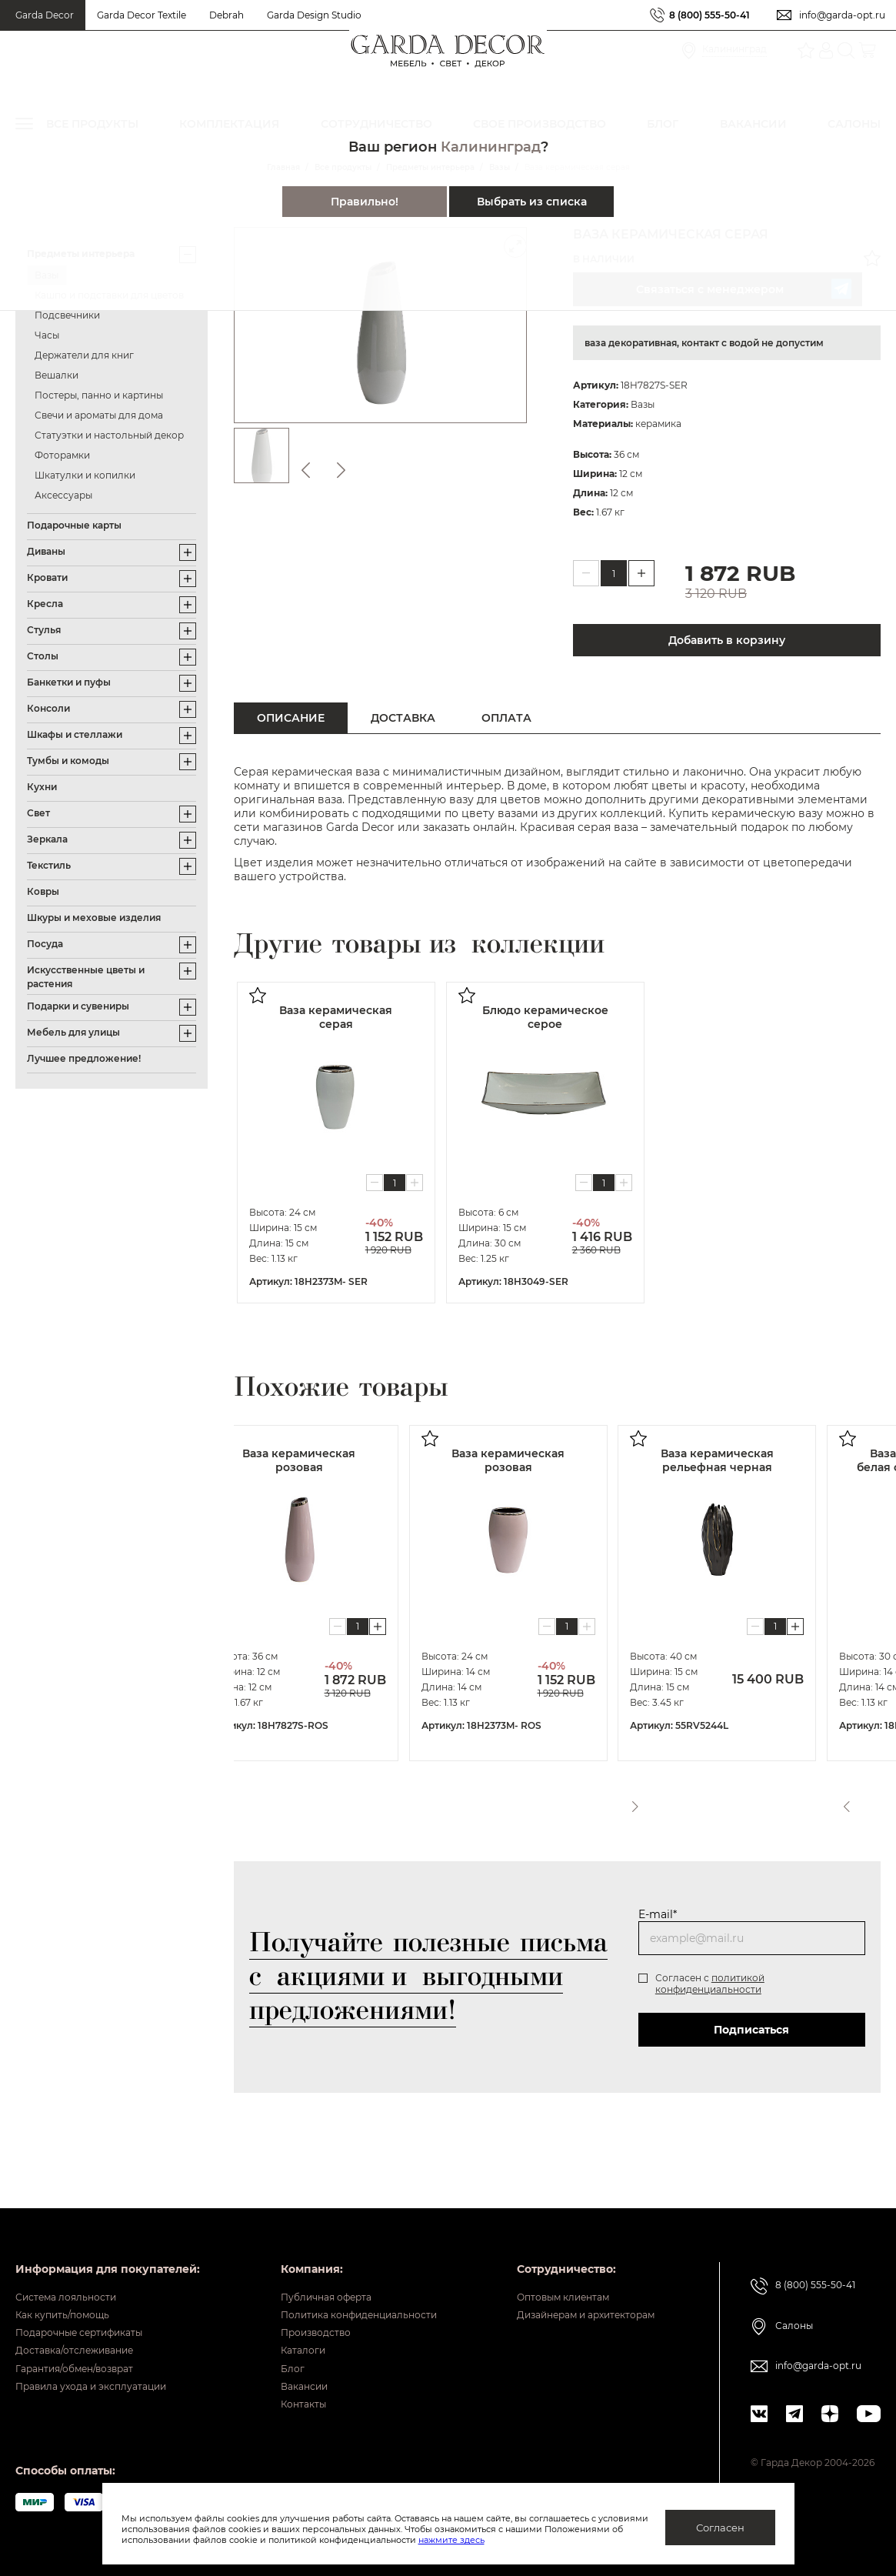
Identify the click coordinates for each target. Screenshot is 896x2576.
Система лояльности (78, 2260)
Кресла (45, 603)
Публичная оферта (309, 2260)
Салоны (796, 2288)
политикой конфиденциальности (709, 1983)
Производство (297, 2307)
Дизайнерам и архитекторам (574, 2284)
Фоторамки (62, 455)
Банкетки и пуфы (69, 682)
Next (864, 1801)
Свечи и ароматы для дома (99, 415)
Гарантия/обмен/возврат (89, 2355)
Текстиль (49, 865)
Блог (269, 2355)
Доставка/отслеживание (88, 2331)
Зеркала (47, 839)
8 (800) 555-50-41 (701, 15)
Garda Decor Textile (141, 15)
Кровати (47, 577)
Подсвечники (67, 315)
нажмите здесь (532, 2539)
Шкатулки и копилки (85, 475)
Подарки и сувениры (78, 1006)
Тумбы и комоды (68, 760)
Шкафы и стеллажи (74, 734)
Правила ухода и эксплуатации (108, 2379)
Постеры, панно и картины (99, 395)
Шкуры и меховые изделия (94, 917)
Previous (835, 1801)
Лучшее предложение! (84, 1058)
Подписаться (747, 2030)
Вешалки (56, 375)
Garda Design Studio (314, 15)
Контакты (282, 2403)
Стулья (44, 630)
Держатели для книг (84, 355)
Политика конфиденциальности (348, 2284)
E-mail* (657, 1914)
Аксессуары (63, 495)
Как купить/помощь (74, 2284)
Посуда (45, 943)
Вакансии (283, 2379)
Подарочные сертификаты (95, 2307)
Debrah (226, 15)
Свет (38, 813)
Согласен (720, 2527)
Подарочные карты (74, 525)
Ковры (43, 891)
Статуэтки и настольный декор (109, 435)
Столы (42, 656)
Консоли (48, 708)
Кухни (42, 786)
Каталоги (282, 2331)
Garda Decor (44, 15)
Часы (47, 335)
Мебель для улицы (73, 1032)
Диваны (46, 551)
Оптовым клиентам (546, 2260)
